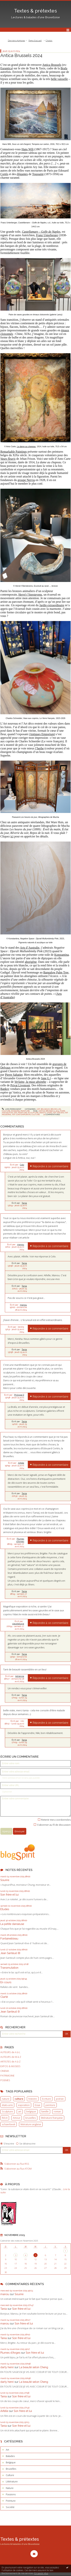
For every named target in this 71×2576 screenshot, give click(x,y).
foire (62, 1111)
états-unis (7, 2105)
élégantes (22, 174)
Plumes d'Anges (20, 1540)
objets (42, 1113)
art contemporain (21, 1114)
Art (38, 1109)
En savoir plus (41, 2573)
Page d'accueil (35, 40)
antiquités (7, 1113)
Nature (10, 2488)
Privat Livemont (20, 1085)
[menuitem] (17, 40)
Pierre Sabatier (14, 1074)
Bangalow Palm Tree (55, 972)
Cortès (4, 174)
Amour (16, 2117)
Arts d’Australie (29, 947)
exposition (24, 2105)
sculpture (33, 1113)
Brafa (64, 68)
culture (19, 2098)
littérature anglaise (30, 2124)
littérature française (52, 2117)
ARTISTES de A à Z (10, 2061)
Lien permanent (11, 1109)
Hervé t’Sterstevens (30, 594)
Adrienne (19, 1676)
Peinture (25, 1111)
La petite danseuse (12, 1923)
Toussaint (38, 174)
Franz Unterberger (47, 235)
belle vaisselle (59, 79)
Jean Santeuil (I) (10, 2011)
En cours (5, 1982)
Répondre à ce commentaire (50, 1166)
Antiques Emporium (42, 734)
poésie (60, 2098)
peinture (50, 2105)
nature (5, 2098)
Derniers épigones (16, 40)
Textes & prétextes (35, 11)
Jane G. (45, 1078)
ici (12, 836)
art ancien (58, 1113)
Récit (5, 2117)
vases (49, 1113)
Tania (24, 1203)
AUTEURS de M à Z (10, 2057)
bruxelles (30, 2117)
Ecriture (46, 2098)
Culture (6, 1111)
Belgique (45, 1109)
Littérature (12, 2481)
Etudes (4, 1909)
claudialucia (18, 1624)
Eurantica (6, 68)
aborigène (31, 961)
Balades (10, 2456)
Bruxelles (56, 1109)
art (19, 2111)
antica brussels (47, 1111)
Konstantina (61, 954)
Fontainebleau (9, 1938)
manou (20, 1244)
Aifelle (21, 1463)
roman (57, 2111)
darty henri (7, 2367)
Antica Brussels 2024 (21, 55)
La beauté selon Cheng (33, 2367)
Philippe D (19, 1395)
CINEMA (4, 2071)
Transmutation (9, 1967)
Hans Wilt (27, 149)
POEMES (5, 2080)
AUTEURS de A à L (10, 2052)
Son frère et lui (9, 1894)
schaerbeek (8, 2124)
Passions (15, 1111)
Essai (37, 2105)
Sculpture (7, 2111)
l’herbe (39, 748)
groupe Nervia (26, 480)
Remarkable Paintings (13, 451)
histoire (32, 2098)
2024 (57, 1111)
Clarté (4, 1996)
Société (10, 2507)
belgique (31, 2111)
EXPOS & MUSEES (10, 2066)
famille (45, 2111)
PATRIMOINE (7, 2075)
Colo (22, 1165)
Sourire (4, 1880)
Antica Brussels (51, 64)
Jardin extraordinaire (51, 605)
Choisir (49, 40)
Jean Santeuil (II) (10, 1953)
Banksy (4, 1088)
